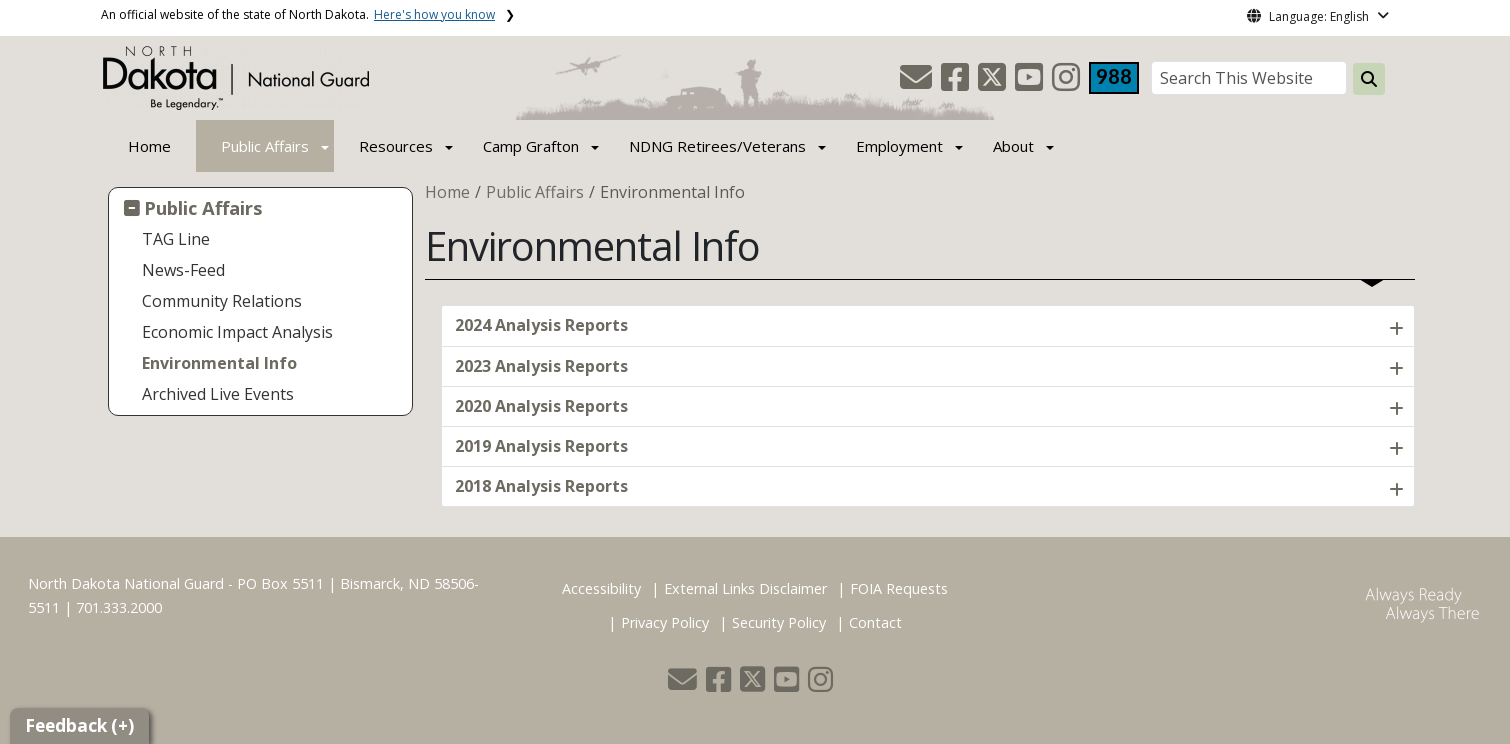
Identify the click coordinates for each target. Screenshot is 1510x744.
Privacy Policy (665, 622)
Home (149, 146)
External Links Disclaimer (745, 588)
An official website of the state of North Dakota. (298, 14)
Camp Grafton (531, 146)
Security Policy (779, 622)
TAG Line (176, 239)
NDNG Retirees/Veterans (717, 146)
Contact (875, 622)
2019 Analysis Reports (541, 446)
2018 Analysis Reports (541, 486)
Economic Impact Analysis (237, 332)
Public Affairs (265, 146)
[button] (918, 83)
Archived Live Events (218, 394)
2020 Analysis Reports (541, 406)
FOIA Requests (899, 588)
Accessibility (601, 588)
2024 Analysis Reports (541, 325)
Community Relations (222, 301)
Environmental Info (219, 363)
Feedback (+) (79, 725)
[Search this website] (1369, 79)
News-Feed (183, 270)
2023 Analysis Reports (541, 366)
